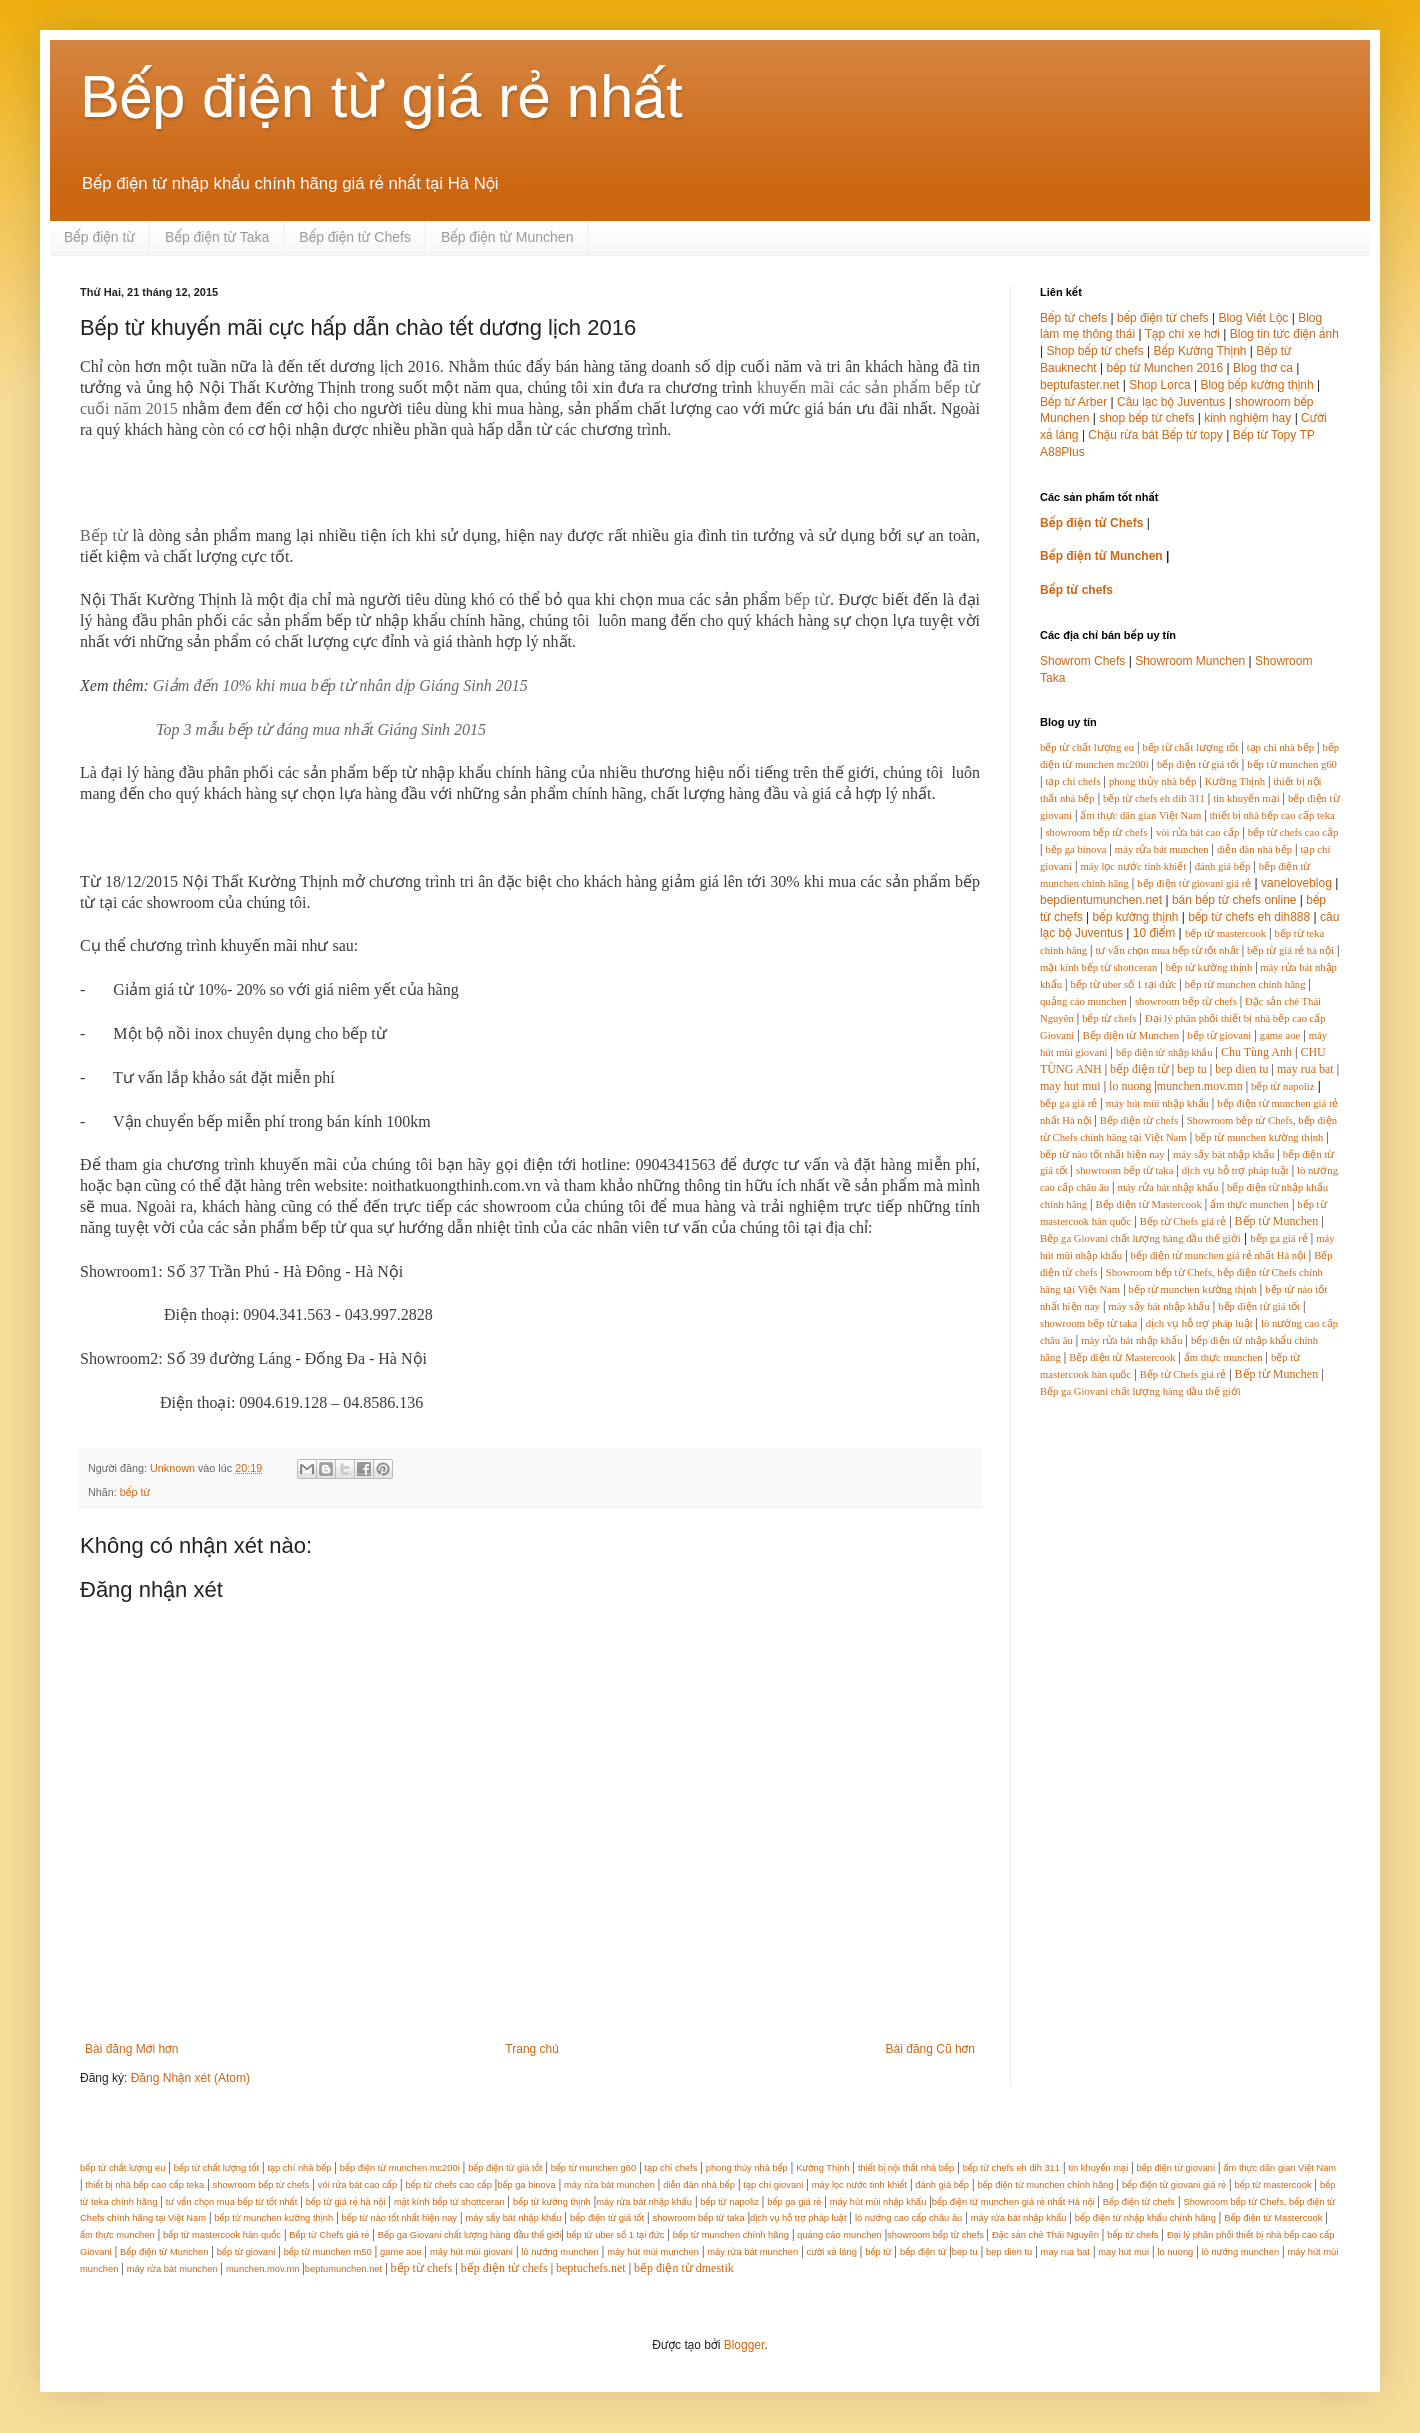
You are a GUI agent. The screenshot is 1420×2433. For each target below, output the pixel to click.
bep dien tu (1241, 1069)
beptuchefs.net (591, 2268)
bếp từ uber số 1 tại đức (1123, 984)
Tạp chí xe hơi (1182, 334)
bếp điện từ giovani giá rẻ (1194, 883)
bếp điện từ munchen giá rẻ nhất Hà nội (1220, 1255)
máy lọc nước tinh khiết (1133, 866)
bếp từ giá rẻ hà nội (1290, 950)
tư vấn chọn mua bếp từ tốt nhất (1166, 950)
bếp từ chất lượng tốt (1190, 747)
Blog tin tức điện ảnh (1284, 334)
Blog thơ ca (1263, 368)
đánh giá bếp (1223, 866)
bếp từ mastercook (1225, 933)
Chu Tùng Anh (1256, 1052)
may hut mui (1070, 1086)
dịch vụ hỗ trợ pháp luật (1235, 1170)
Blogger (744, 2345)
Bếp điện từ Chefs (355, 237)
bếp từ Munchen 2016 (1165, 368)
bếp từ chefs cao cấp (1293, 832)
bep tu (1192, 1069)
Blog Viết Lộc (1253, 318)
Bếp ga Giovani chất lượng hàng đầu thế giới (1140, 1238)
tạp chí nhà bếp (1280, 747)
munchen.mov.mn (1200, 1086)
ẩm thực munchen (1249, 1204)
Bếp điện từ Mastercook (1148, 1204)
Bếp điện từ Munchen (507, 237)
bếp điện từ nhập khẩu (1164, 1052)
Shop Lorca (1159, 385)
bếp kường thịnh (1136, 917)
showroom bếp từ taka (1124, 1170)
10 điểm (1154, 933)
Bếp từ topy (1192, 435)
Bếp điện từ (99, 237)
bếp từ (807, 599)
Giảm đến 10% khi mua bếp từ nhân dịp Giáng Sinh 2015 (340, 685)
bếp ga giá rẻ (1068, 1103)
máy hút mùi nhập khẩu (1157, 1103)
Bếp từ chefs (1073, 318)
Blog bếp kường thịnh (1256, 385)
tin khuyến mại (1246, 798)
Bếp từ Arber (1073, 402)
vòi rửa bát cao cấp (1197, 832)
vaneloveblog (1296, 883)
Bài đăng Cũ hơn (930, 2049)
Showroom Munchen (1190, 661)
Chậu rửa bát (1123, 435)
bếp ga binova (1075, 849)
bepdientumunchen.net (1101, 900)
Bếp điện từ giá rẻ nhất (381, 96)
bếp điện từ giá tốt (1198, 764)
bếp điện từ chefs (1163, 318)
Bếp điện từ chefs (1139, 1120)
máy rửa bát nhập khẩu (1167, 1187)
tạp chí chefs (1072, 781)
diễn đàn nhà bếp (1254, 849)
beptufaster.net (1079, 385)
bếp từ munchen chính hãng (1245, 984)
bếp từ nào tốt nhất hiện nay (1102, 1154)
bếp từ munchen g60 (1292, 764)
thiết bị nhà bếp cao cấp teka (1272, 815)
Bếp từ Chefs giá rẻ (1183, 1221)
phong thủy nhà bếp (1152, 781)
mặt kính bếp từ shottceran (1098, 967)
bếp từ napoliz (1282, 1086)
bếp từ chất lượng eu (1087, 747)
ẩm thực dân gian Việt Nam (1140, 815)
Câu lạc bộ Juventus (1171, 402)
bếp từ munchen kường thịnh (1259, 1137)
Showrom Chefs (1082, 661)
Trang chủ (531, 2049)
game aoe (1280, 1035)
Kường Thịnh (1235, 781)
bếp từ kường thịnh (1209, 967)
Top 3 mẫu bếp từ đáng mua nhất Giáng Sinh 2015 (321, 729)
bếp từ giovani (1219, 1035)
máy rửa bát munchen (1162, 849)
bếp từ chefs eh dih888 (1249, 917)
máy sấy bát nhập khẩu (1223, 1154)
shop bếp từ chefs (1146, 418)
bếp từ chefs (1109, 1018)
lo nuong (1130, 1086)
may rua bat (1305, 1069)
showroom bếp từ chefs (1096, 832)
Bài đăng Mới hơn (131, 2049)
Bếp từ (104, 535)
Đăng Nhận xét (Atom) (190, 2078)
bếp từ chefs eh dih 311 (1154, 798)
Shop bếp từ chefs (1094, 351)
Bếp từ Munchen (1277, 1221)
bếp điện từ (1139, 1069)
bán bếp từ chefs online (1234, 900)
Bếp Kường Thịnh (1199, 351)
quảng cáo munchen (1083, 1001)
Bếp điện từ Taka (217, 237)
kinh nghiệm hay (1247, 418)
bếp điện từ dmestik (684, 2268)
